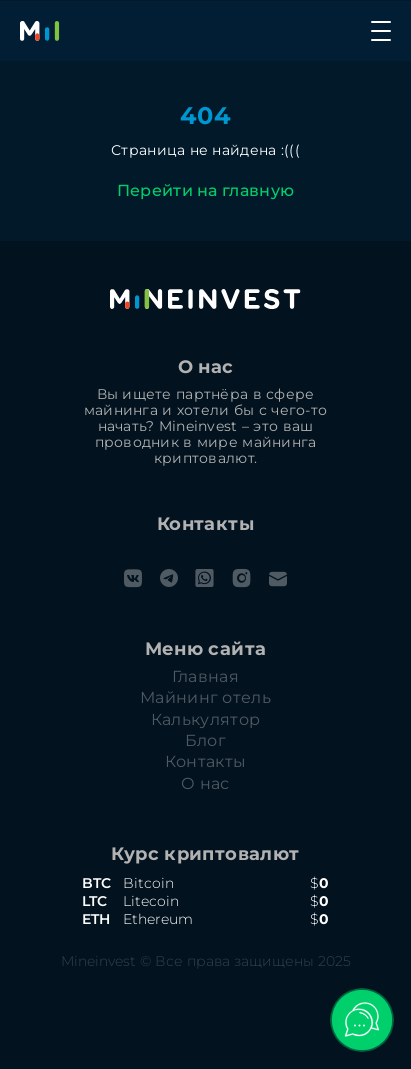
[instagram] (242, 579)
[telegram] (169, 579)
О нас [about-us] (205, 784)
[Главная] (40, 31)
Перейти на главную (206, 191)
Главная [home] (205, 677)
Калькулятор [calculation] (206, 720)
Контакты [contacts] (206, 762)
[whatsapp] (205, 579)
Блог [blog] (205, 741)
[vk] (133, 579)
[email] (278, 579)
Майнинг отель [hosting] (205, 698)
